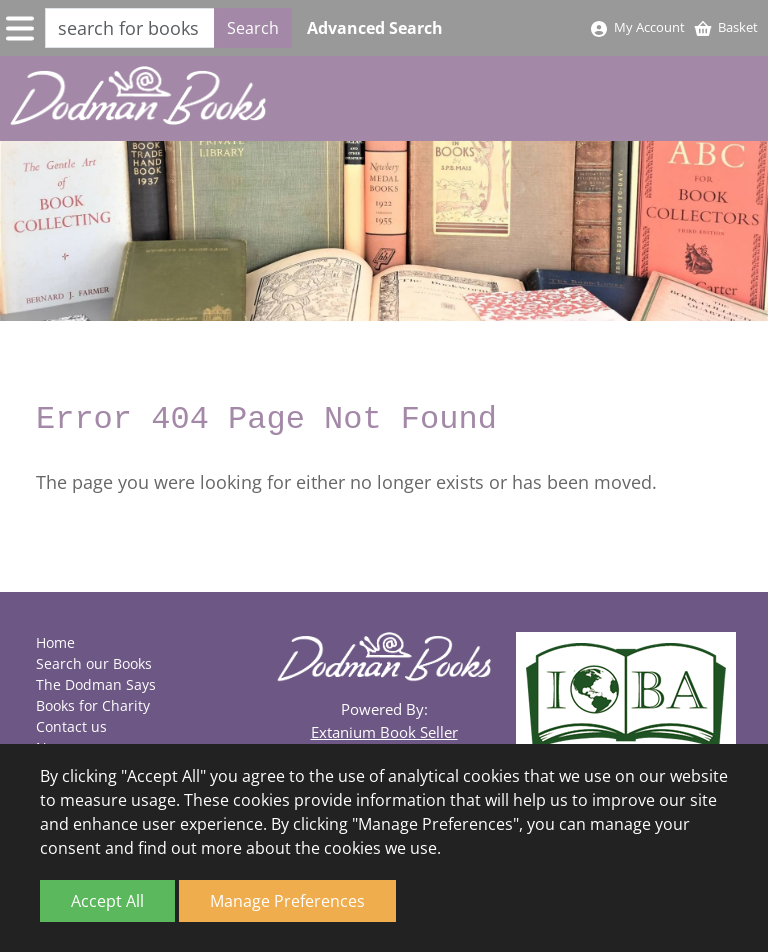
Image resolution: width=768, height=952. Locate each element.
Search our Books (94, 663)
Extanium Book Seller (384, 732)
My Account (637, 27)
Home (55, 642)
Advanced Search (375, 28)
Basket (725, 27)
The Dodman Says (96, 684)
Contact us (71, 726)
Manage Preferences (287, 901)
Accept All (107, 901)
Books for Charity (93, 705)
